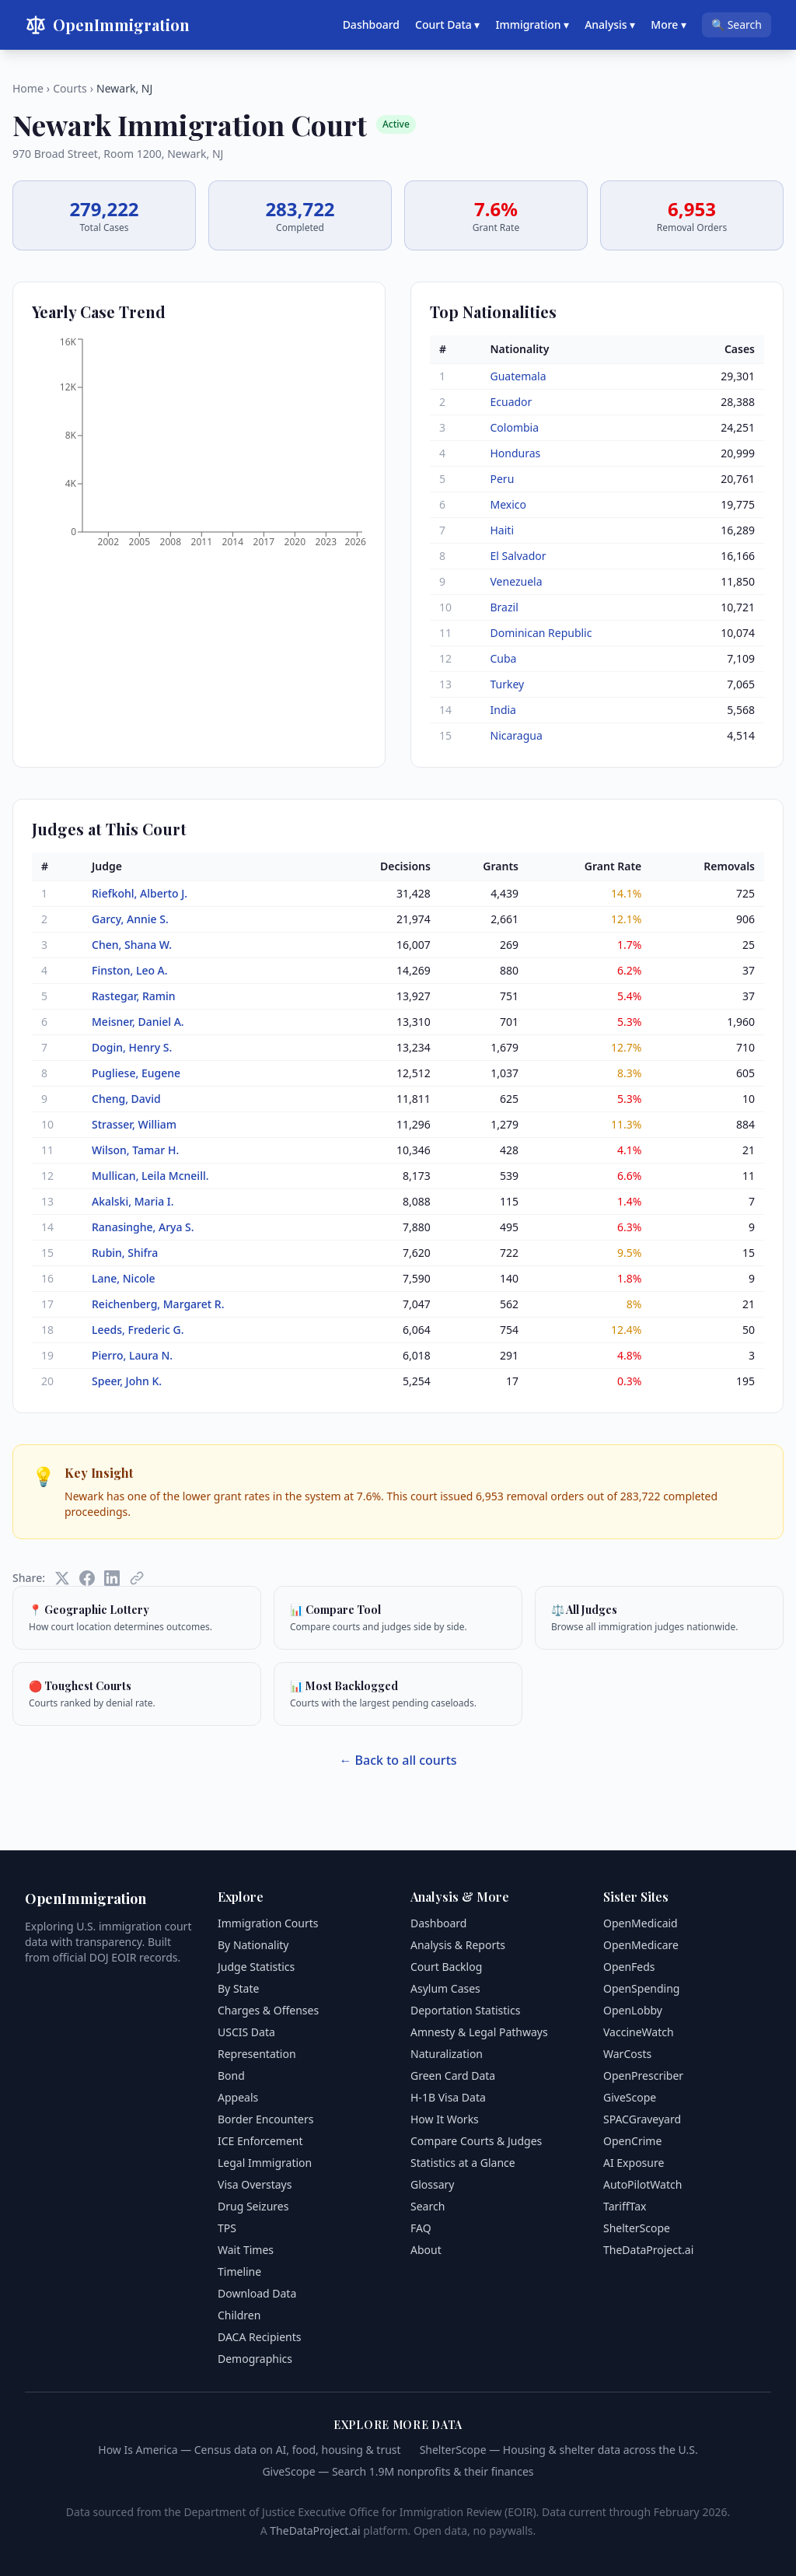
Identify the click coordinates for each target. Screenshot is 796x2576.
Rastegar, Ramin (134, 996)
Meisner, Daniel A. (138, 1021)
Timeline (239, 2271)
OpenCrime (632, 2140)
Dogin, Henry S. (132, 1047)
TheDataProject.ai (648, 2249)
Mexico (509, 504)
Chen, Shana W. (132, 944)
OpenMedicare (641, 1944)
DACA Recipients (260, 2336)
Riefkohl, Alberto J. (139, 893)
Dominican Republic (541, 632)
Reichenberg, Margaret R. (158, 1304)
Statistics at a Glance (462, 2162)
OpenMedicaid (640, 1923)
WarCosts (627, 2053)
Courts (70, 88)
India (503, 709)
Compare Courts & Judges (476, 2140)
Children (239, 2315)
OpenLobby (632, 2010)
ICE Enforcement (260, 2140)
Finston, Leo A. (130, 970)
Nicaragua (517, 735)
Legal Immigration (265, 2162)
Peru (503, 478)
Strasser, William (134, 1124)
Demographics (255, 2358)
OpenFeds (629, 1966)
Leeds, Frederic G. (137, 1329)
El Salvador (518, 555)
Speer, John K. (127, 1381)
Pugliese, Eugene (136, 1073)
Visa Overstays (255, 2184)
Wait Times (246, 2249)
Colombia (515, 427)
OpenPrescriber (643, 2075)
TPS (227, 2228)
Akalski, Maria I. (133, 1201)
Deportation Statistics (465, 2010)
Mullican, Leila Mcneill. (150, 1175)
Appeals (238, 2097)
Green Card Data (452, 2075)
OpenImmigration (107, 25)
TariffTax (624, 2206)
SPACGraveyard (642, 2119)
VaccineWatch (638, 2032)
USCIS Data (246, 2032)
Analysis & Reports (457, 1944)
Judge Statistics (256, 1966)
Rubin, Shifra (125, 1252)
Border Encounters (265, 2119)
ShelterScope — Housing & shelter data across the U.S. (559, 2449)
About (426, 2249)
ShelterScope (636, 2228)
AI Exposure (633, 2162)
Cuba (504, 658)
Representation (257, 2053)
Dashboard (371, 24)
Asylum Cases (445, 1988)
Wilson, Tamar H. (135, 1150)
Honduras (516, 453)
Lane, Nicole (123, 1278)
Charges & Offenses (268, 2010)
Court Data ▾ (447, 24)
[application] (199, 447)
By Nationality (253, 1944)
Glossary (432, 2184)
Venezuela (517, 581)
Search (427, 2206)
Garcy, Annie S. (130, 919)
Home (28, 88)
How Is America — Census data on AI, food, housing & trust (249, 2449)
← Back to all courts (397, 1760)
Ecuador (511, 401)
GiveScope (629, 2097)
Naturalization (446, 2053)
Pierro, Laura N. (132, 1355)
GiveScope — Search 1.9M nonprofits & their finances (397, 2471)
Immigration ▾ (532, 24)
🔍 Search (736, 24)
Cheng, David (126, 1098)
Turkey (508, 684)
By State (238, 1988)
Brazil (504, 607)
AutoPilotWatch (642, 2184)
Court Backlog (446, 1966)
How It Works (444, 2119)
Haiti (503, 530)
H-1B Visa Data (448, 2097)
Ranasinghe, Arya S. (143, 1227)
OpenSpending (641, 1988)
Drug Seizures (253, 2206)
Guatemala (518, 376)
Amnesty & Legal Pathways (479, 2032)
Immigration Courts (268, 1923)
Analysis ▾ (610, 24)
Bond (231, 2075)
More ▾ (668, 24)
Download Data (257, 2293)
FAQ (420, 2228)
